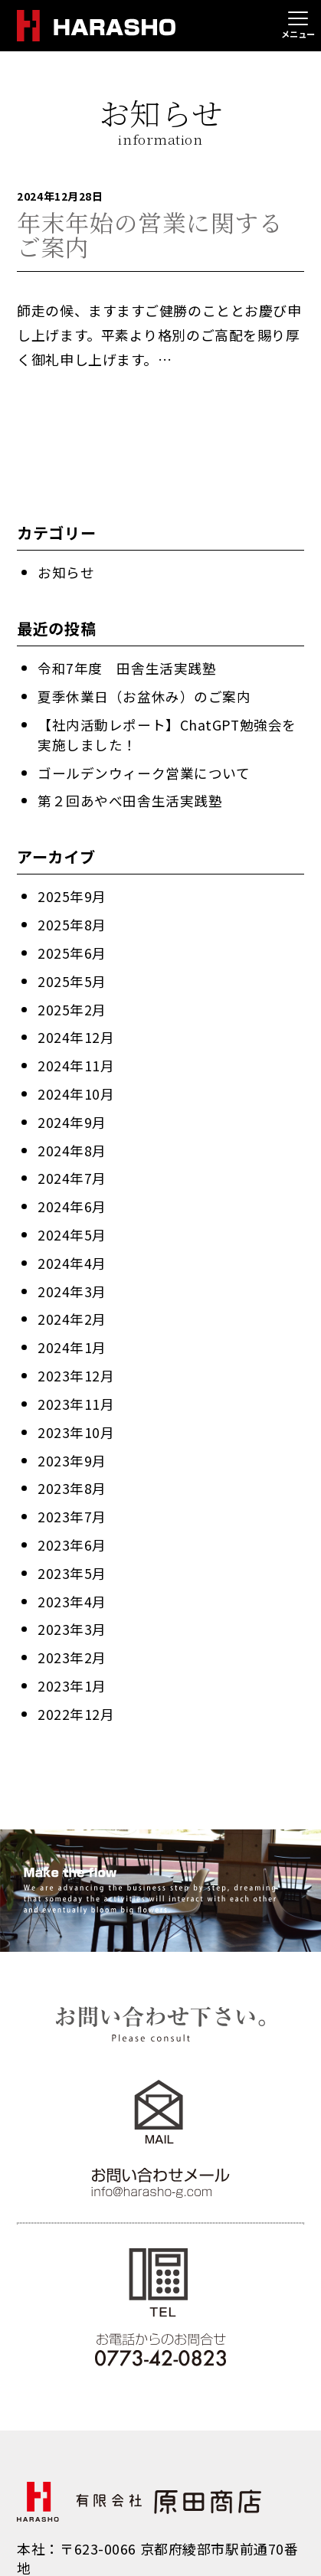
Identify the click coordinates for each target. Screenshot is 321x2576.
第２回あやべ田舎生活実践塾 (130, 797)
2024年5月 (72, 1225)
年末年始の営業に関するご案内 (150, 233)
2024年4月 (72, 1253)
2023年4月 (72, 1586)
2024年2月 (72, 1308)
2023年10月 (76, 1419)
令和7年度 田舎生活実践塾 (127, 667)
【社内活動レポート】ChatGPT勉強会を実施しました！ (167, 731)
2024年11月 (76, 1058)
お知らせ (66, 571)
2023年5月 (72, 1558)
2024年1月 (72, 1336)
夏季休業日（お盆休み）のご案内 (144, 694)
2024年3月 (72, 1280)
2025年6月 (72, 948)
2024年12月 (76, 1031)
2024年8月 (72, 1142)
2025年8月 (72, 920)
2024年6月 (72, 1197)
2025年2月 (72, 1003)
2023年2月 (72, 1641)
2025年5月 (72, 976)
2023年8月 (72, 1475)
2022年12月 (76, 1696)
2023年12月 (76, 1364)
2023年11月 (76, 1391)
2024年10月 (76, 1087)
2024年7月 (72, 1169)
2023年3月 (72, 1613)
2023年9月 (72, 1446)
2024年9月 (72, 1114)
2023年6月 (72, 1530)
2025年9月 (72, 892)
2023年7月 (72, 1502)
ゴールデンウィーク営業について (144, 769)
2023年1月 (72, 1669)
